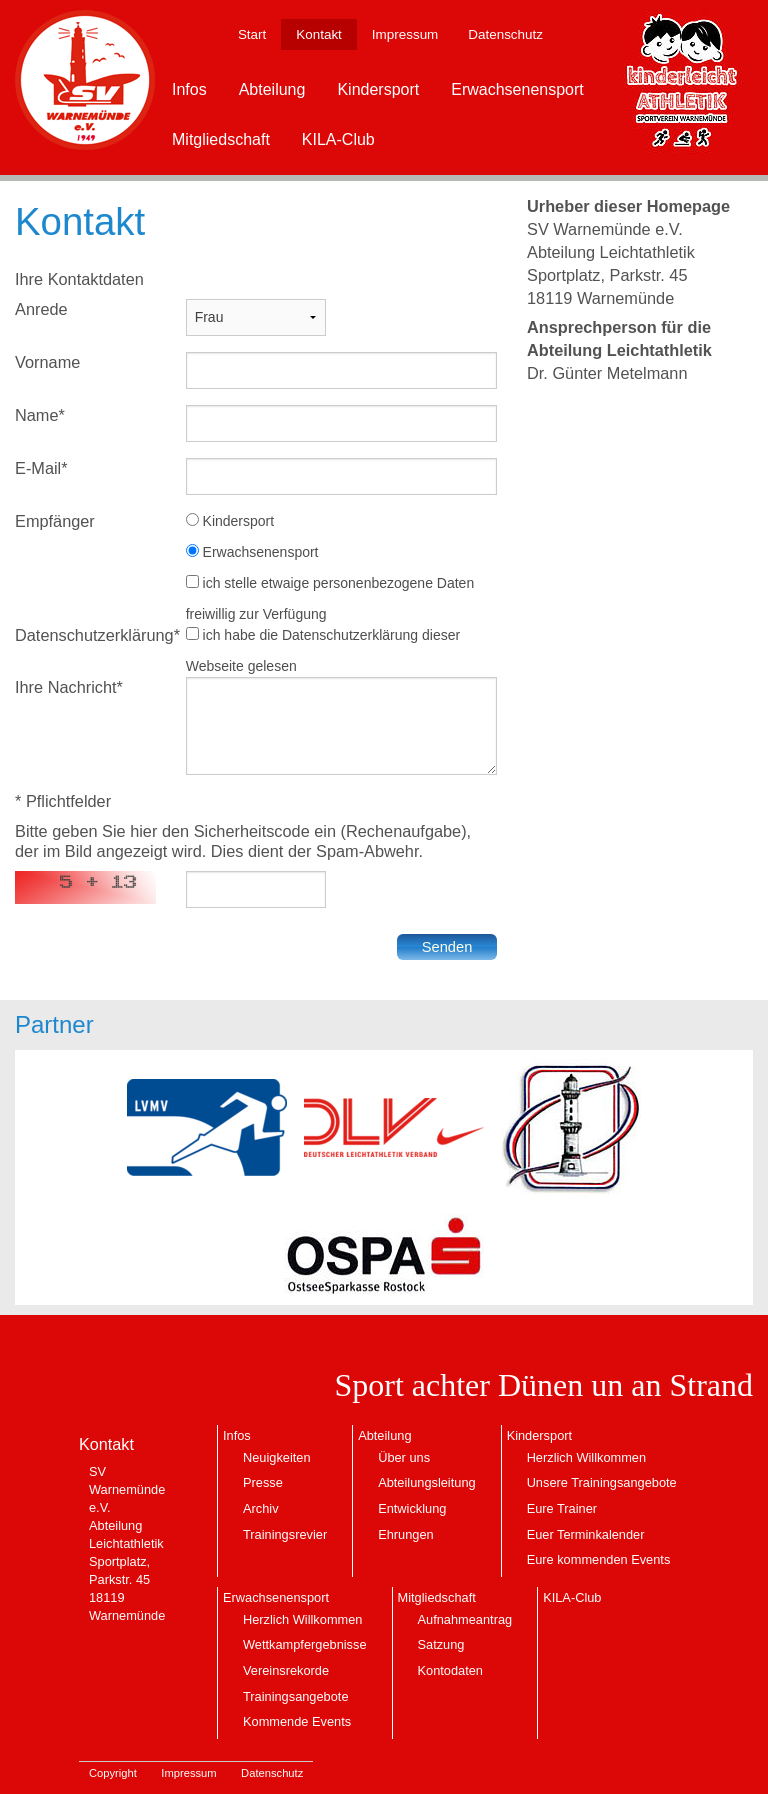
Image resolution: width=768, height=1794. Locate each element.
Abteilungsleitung (426, 1482)
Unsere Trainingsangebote (602, 1482)
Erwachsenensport (517, 89)
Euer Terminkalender (586, 1534)
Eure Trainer (562, 1508)
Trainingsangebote (296, 1696)
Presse (263, 1482)
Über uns (404, 1457)
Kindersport (378, 89)
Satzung (441, 1644)
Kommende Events (297, 1721)
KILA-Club (338, 139)
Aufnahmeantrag (465, 1619)
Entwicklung (412, 1508)
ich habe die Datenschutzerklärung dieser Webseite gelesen (323, 650)
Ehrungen (406, 1534)
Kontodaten (450, 1670)
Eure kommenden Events (599, 1559)
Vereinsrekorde (286, 1670)
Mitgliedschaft (221, 139)
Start (252, 34)
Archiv (261, 1508)
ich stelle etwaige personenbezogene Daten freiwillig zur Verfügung (330, 598)
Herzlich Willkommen (586, 1457)
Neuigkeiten (277, 1457)
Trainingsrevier (285, 1534)
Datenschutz (505, 34)
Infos (189, 89)
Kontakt (319, 34)
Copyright (113, 1773)
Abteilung (272, 89)
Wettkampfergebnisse (305, 1644)
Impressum (405, 34)
